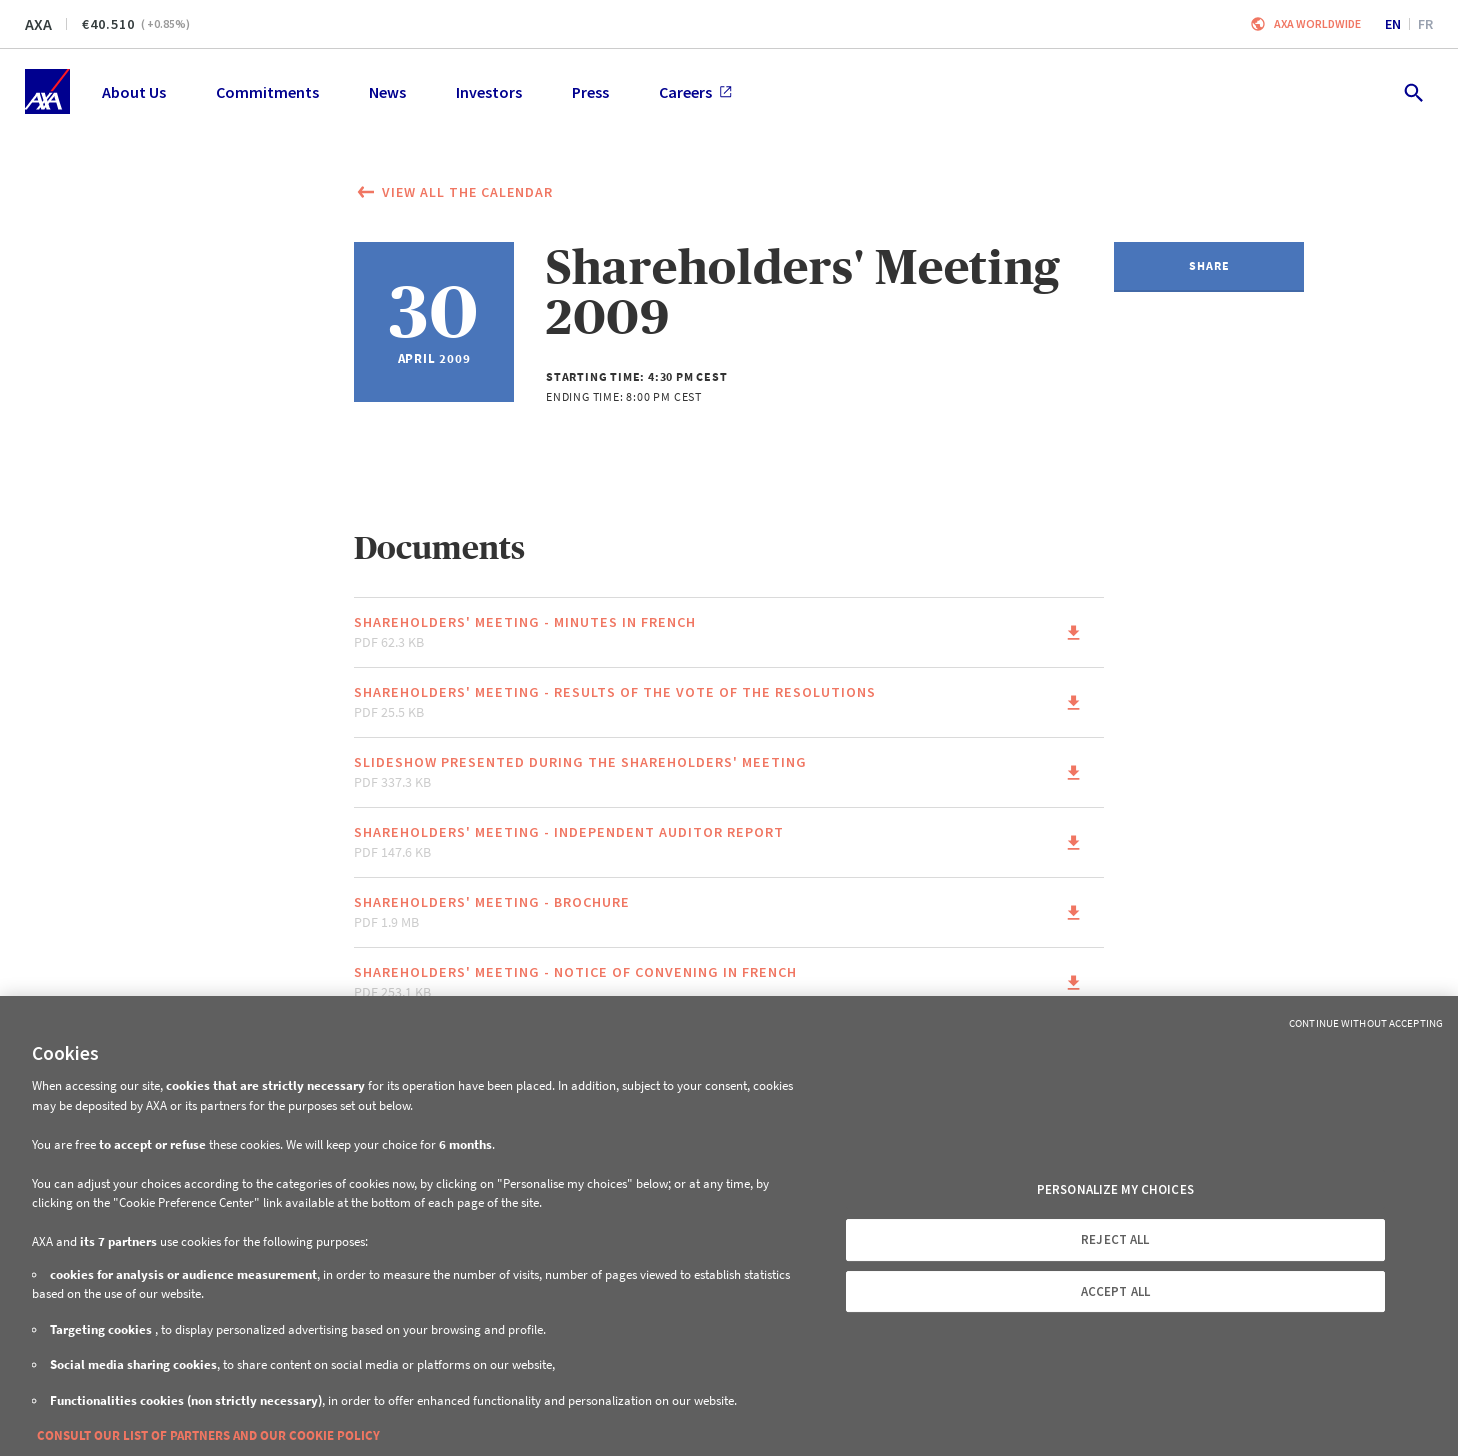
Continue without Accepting (1366, 1023)
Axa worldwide (1317, 23)
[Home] (47, 91)
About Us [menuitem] (134, 92)
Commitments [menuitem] (267, 92)
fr (1425, 24)
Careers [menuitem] (695, 92)
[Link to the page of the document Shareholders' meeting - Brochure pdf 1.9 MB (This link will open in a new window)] (729, 912)
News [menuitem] (387, 92)
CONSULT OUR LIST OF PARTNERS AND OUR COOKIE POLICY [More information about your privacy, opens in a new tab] (208, 1435)
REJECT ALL (1115, 1239)
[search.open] (1412, 91)
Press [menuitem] (590, 92)
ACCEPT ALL (1115, 1291)
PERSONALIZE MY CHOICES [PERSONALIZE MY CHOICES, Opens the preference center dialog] (1115, 1189)
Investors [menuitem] (489, 92)
